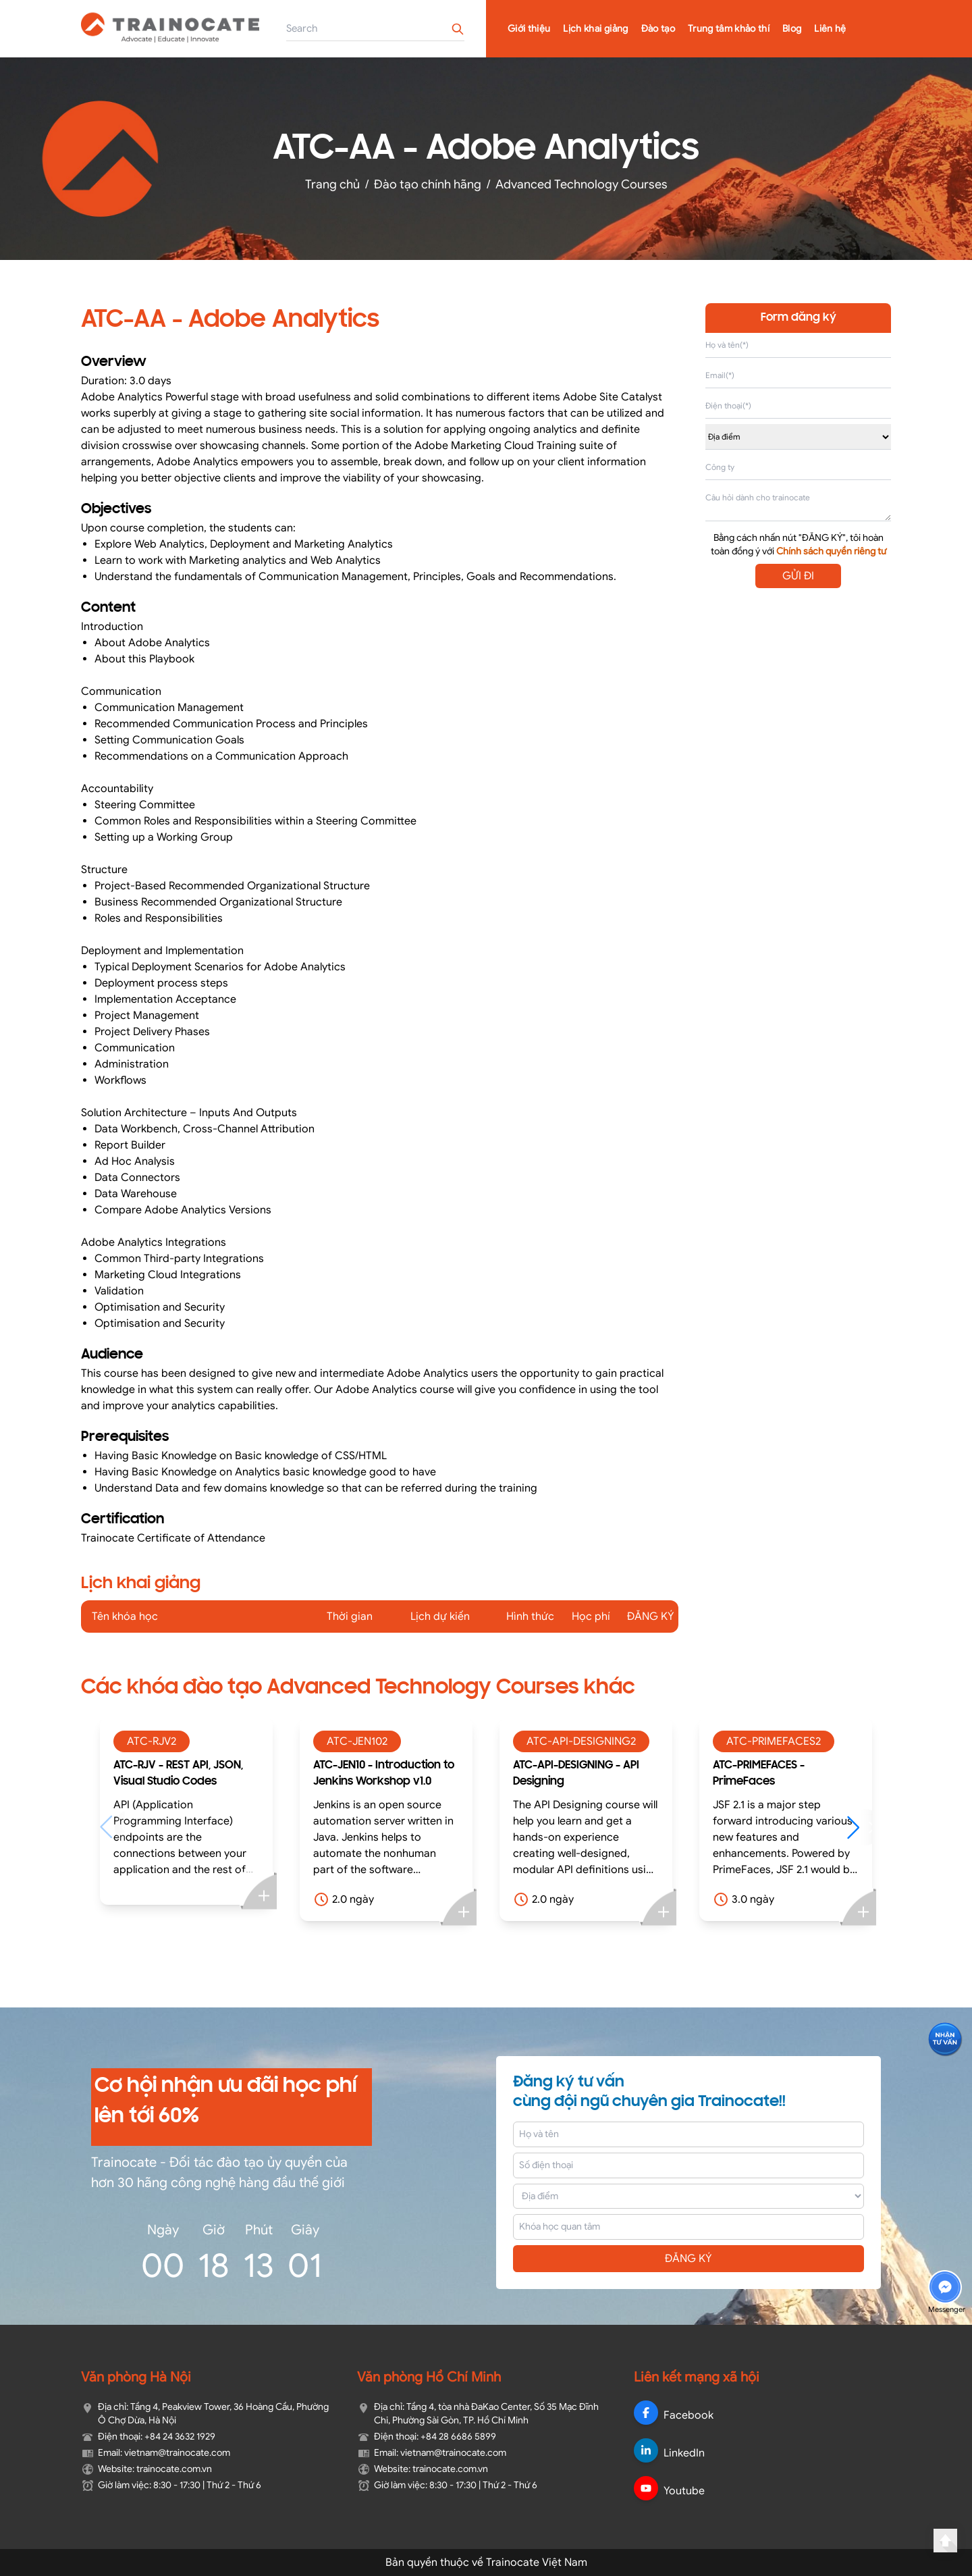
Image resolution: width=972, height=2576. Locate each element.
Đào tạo (658, 28)
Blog (791, 28)
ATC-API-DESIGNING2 (581, 1741)
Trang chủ (332, 184)
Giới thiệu (529, 28)
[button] (859, 1827)
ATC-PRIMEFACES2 (773, 1741)
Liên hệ (830, 28)
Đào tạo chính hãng (427, 184)
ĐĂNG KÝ (688, 2258)
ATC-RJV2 (151, 1741)
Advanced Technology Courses (581, 184)
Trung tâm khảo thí (729, 28)
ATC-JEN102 (357, 1741)
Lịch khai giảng (595, 28)
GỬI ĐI (798, 576)
